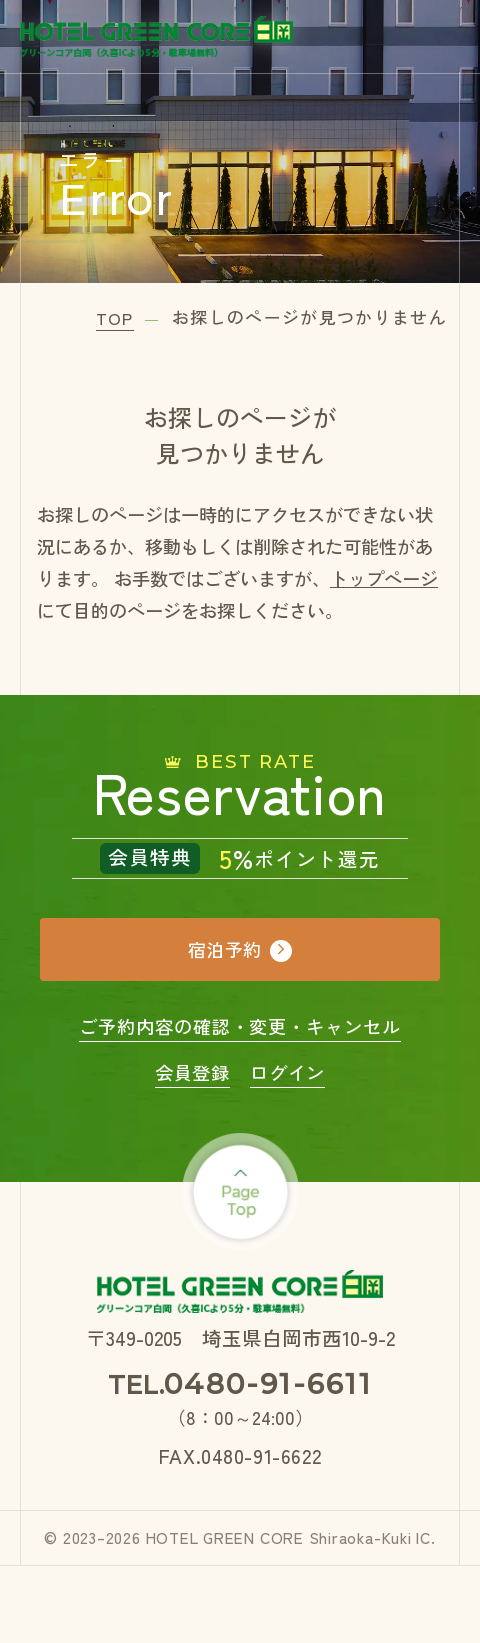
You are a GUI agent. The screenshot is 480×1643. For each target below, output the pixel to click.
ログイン (288, 1072)
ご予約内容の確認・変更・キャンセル (239, 1026)
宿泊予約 (224, 949)
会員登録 (193, 1072)
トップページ (384, 578)
